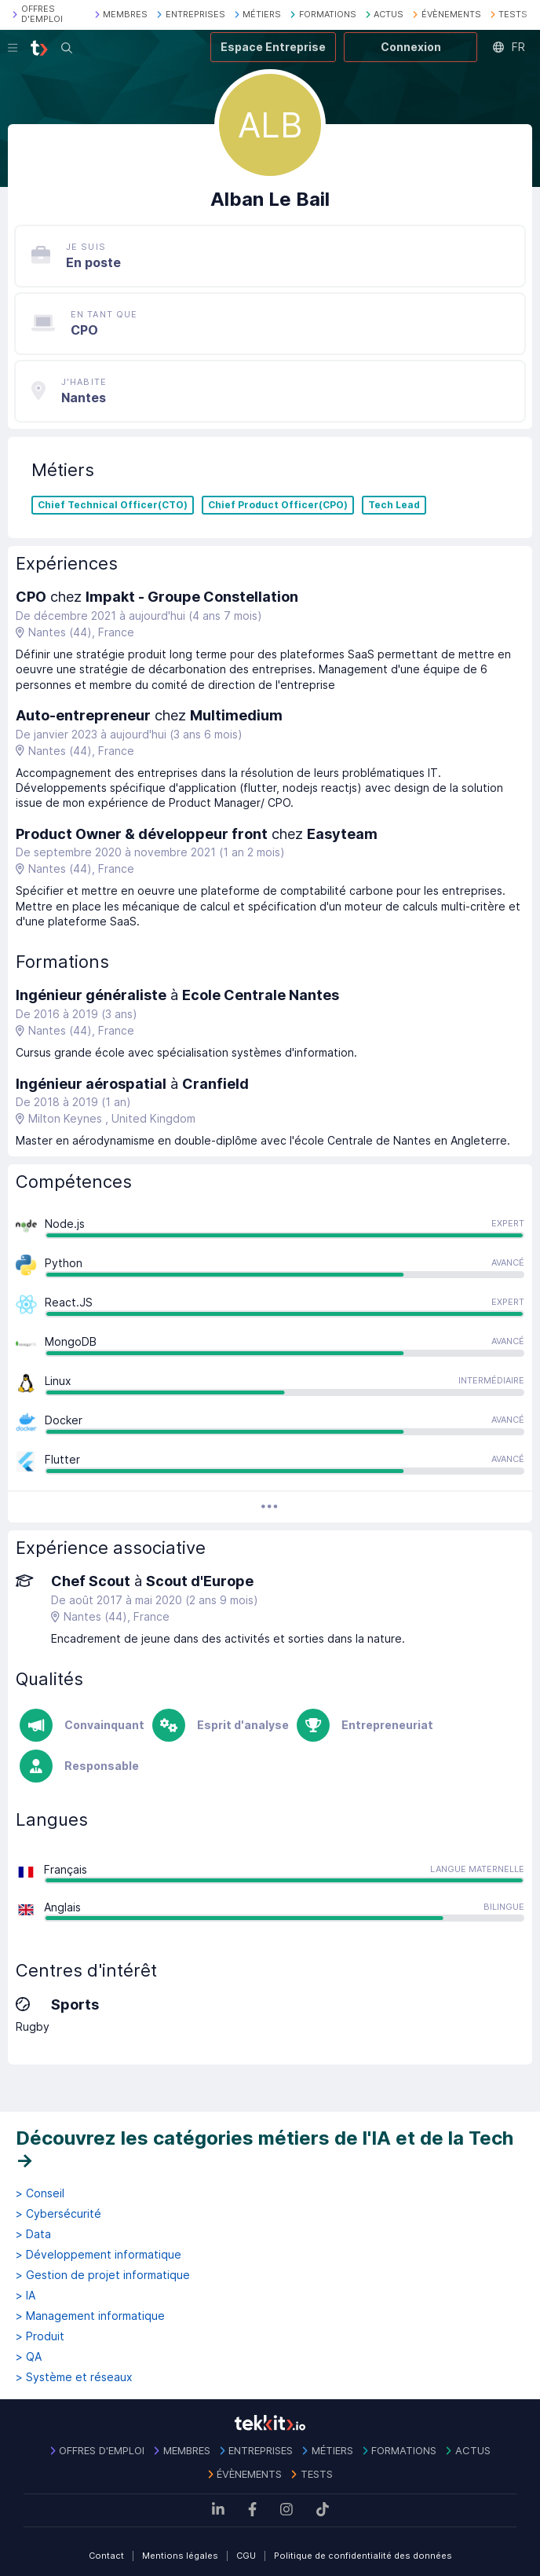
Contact (106, 2555)
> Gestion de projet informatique (103, 2275)
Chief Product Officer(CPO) (278, 505)
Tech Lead (394, 505)
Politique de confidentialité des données (363, 2555)
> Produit (40, 2336)
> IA (25, 2295)
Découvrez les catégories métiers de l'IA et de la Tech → (264, 2149)
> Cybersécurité (58, 2214)
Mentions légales (180, 2555)
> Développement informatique (98, 2254)
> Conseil (40, 2193)
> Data (33, 2234)
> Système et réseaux (74, 2377)
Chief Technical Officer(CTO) (113, 505)
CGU (246, 2555)
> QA (29, 2357)
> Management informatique (90, 2316)
